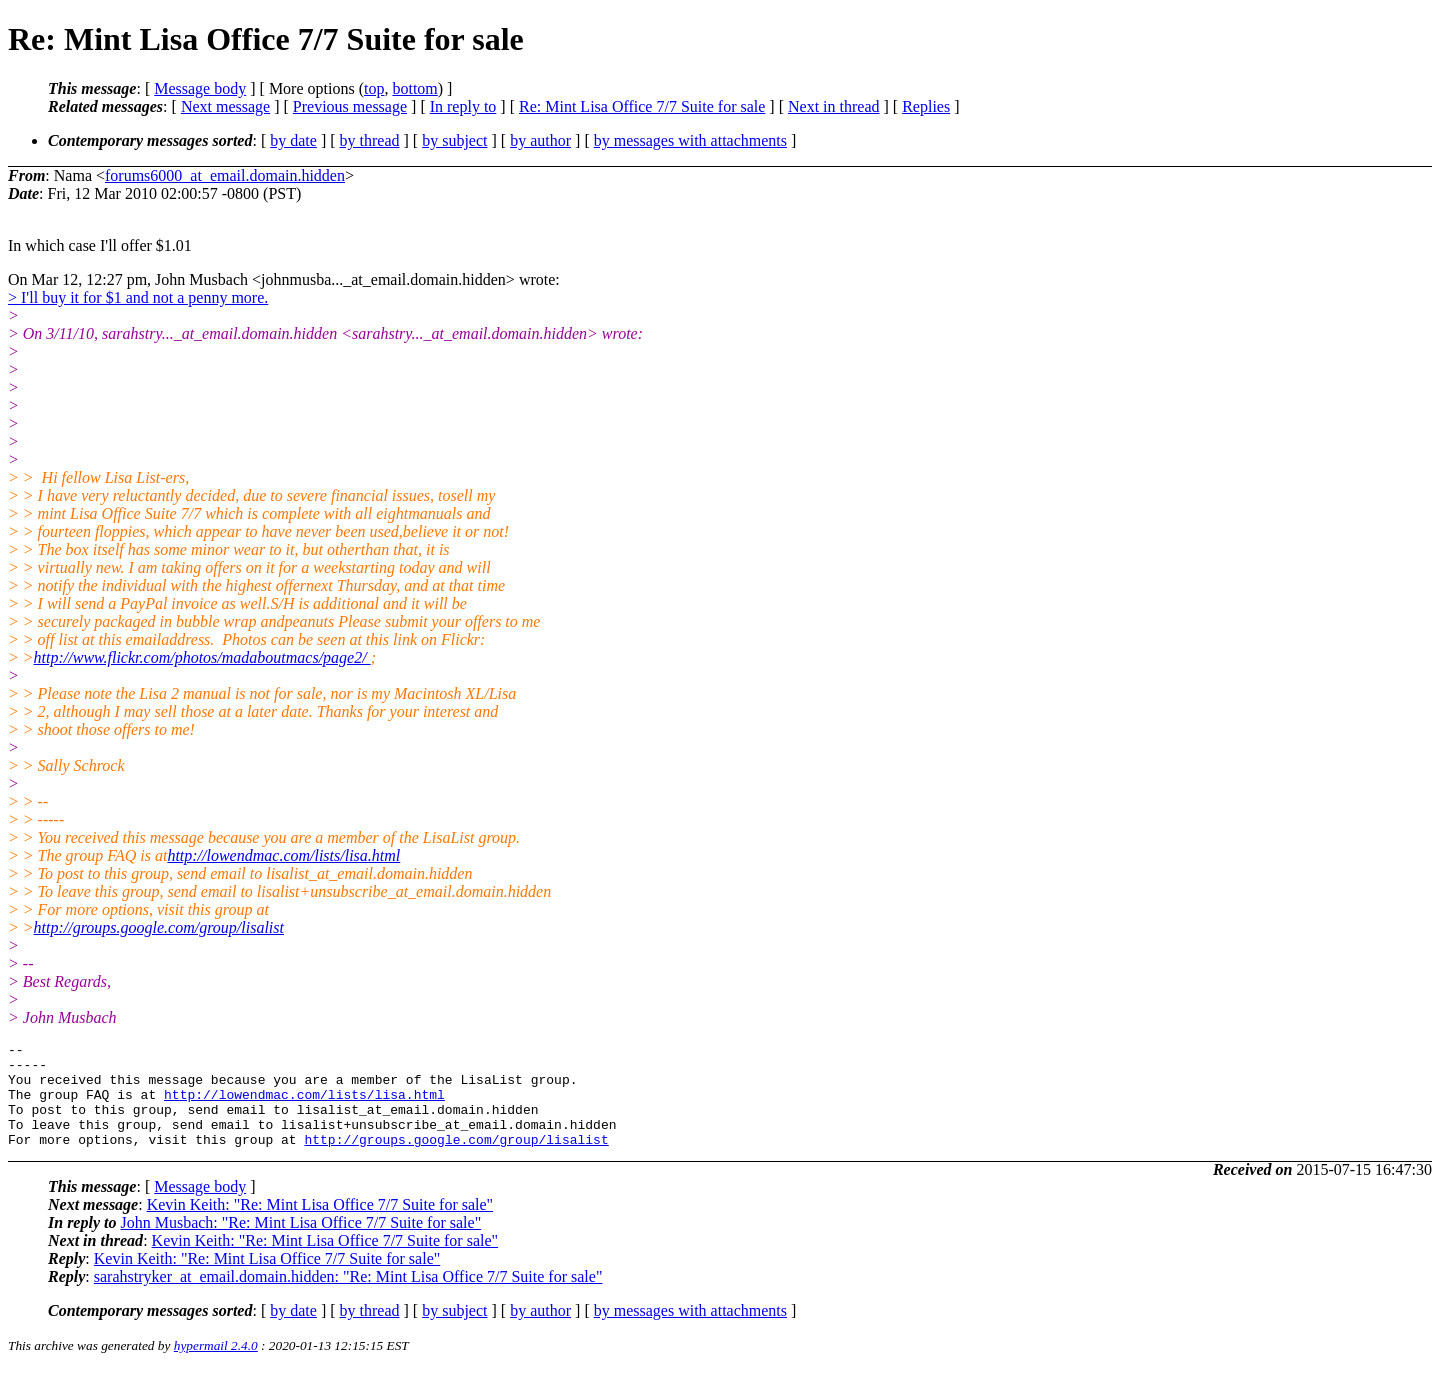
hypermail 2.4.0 (216, 1366)
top (374, 88)
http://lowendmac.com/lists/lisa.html (283, 855)
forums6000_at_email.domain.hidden (225, 175)
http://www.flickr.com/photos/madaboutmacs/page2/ (202, 657)
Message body (200, 88)
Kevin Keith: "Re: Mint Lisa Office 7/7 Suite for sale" (320, 1225)
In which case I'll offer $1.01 (100, 245)
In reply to (463, 106)
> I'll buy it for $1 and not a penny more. (138, 297)
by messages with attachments (690, 140)
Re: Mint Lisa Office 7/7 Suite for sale (642, 106)
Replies (926, 106)
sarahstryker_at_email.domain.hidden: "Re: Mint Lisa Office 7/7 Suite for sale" (348, 1297)
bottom (414, 88)
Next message (225, 106)
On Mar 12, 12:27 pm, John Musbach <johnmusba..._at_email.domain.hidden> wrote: (284, 279)
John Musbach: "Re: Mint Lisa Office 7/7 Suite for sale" (300, 1243)
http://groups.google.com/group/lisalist (159, 927)
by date (293, 140)
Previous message (350, 106)
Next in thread (834, 106)
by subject (454, 140)
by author (540, 140)
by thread (370, 140)
